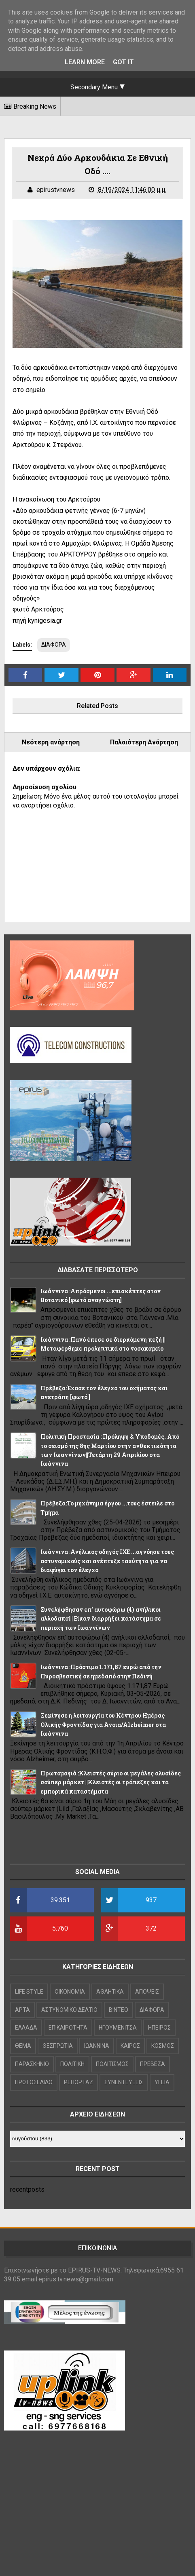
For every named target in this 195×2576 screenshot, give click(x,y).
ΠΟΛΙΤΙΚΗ (72, 2064)
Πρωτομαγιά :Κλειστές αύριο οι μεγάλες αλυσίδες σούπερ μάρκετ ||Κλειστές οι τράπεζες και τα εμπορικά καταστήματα (110, 1782)
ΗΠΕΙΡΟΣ (159, 2027)
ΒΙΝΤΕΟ (118, 2010)
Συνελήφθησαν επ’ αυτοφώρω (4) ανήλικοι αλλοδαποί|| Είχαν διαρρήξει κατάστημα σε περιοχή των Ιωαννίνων (100, 1619)
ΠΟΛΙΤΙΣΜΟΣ (112, 2064)
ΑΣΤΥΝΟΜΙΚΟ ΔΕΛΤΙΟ (69, 2010)
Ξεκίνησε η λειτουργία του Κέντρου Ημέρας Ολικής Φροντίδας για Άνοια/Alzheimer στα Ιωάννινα (103, 1724)
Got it (123, 62)
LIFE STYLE (29, 1991)
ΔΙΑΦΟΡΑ (53, 644)
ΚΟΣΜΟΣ (162, 2046)
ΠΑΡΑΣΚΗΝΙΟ (32, 2064)
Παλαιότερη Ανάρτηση (144, 742)
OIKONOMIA (70, 1991)
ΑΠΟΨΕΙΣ (147, 1991)
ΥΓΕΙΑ (162, 2082)
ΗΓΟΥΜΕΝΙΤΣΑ (118, 2027)
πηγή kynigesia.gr (37, 620)
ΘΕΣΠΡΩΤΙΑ (57, 2046)
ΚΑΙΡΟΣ (130, 2046)
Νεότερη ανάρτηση (51, 742)
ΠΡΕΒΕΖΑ (152, 2064)
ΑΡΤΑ (22, 2010)
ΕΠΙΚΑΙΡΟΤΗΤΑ (68, 2027)
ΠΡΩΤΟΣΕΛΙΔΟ (34, 2082)
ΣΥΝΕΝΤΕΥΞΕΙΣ (123, 2082)
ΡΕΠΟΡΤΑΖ (78, 2082)
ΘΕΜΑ (23, 2046)
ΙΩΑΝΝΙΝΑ (96, 2046)
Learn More (85, 62)
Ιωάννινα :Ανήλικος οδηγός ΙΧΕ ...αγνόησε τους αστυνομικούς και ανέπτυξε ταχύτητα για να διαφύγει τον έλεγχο (107, 1561)
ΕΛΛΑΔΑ (26, 2027)
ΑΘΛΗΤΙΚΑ (110, 1991)
